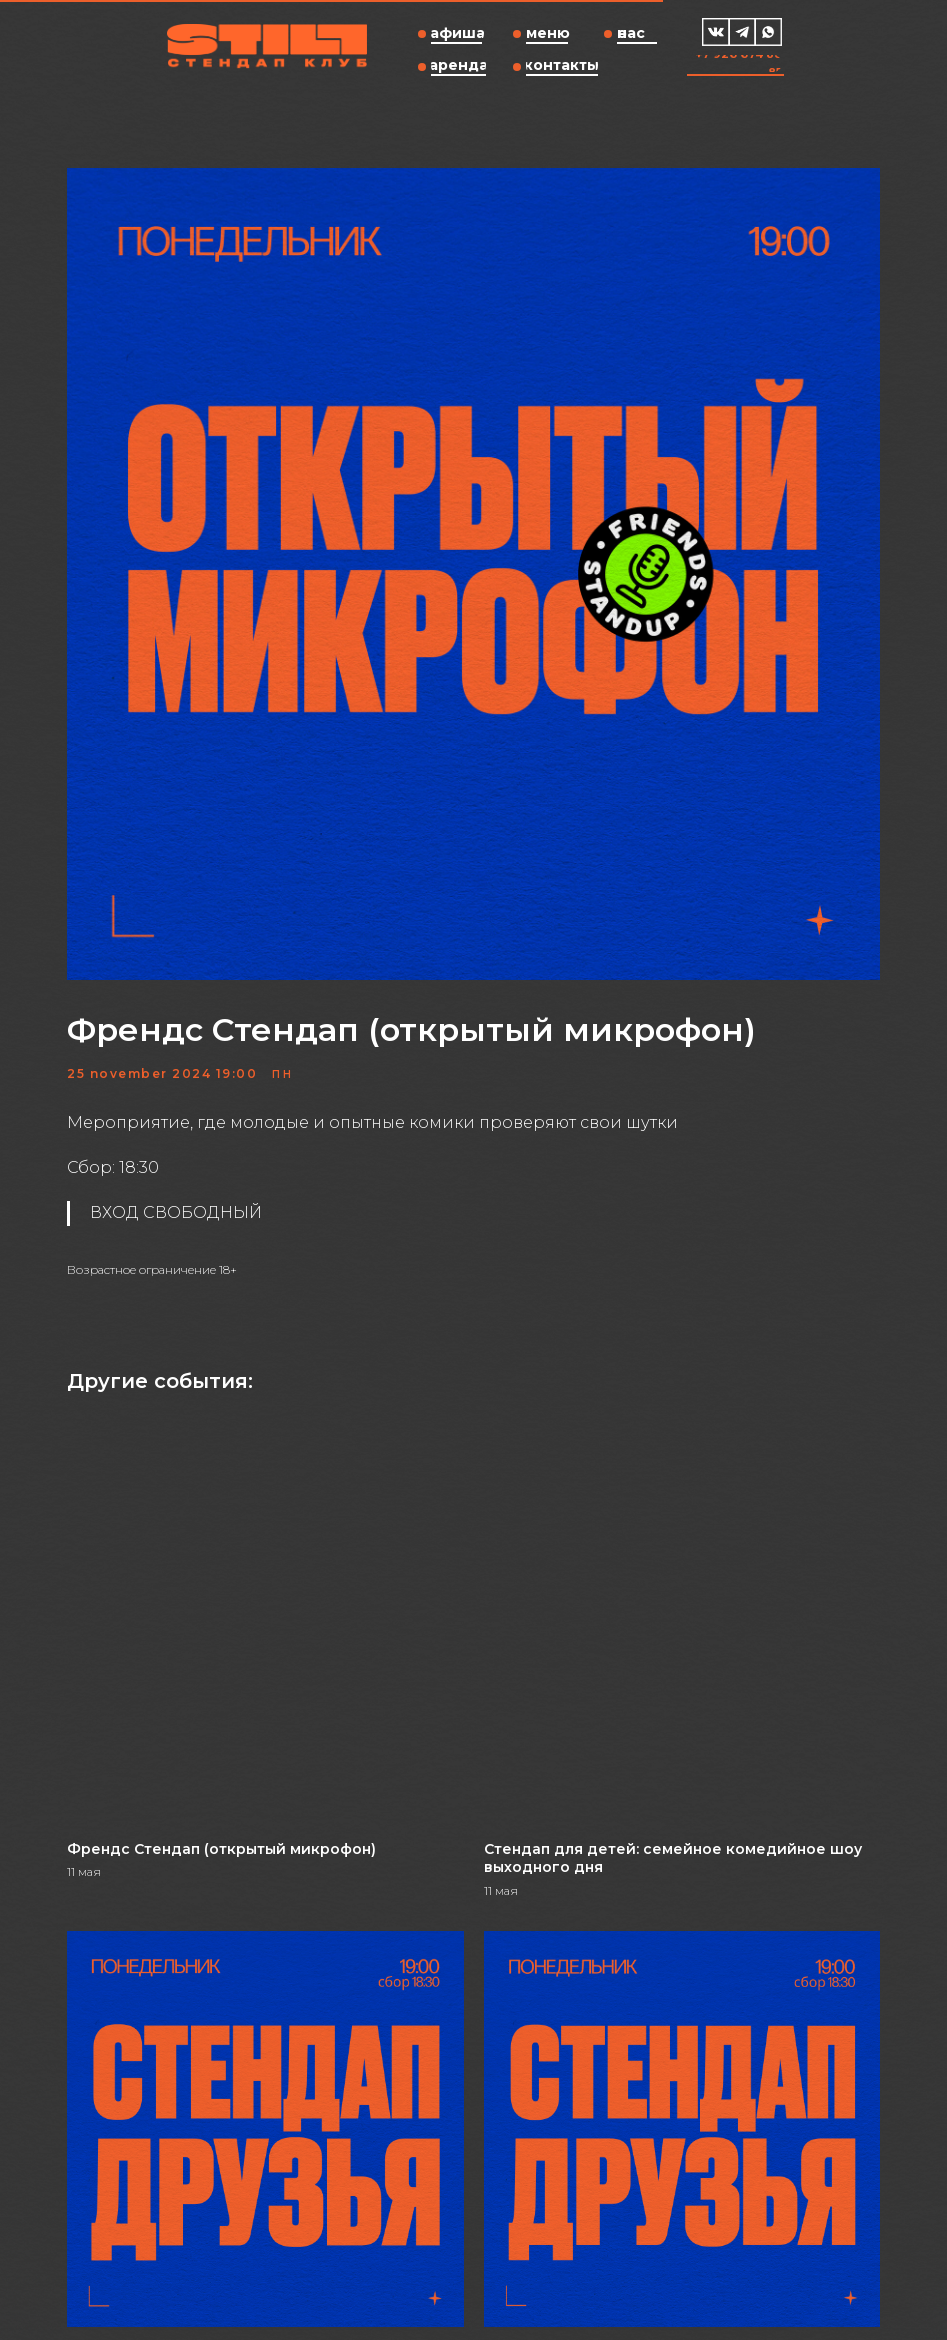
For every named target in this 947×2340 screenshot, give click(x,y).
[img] (716, 32)
